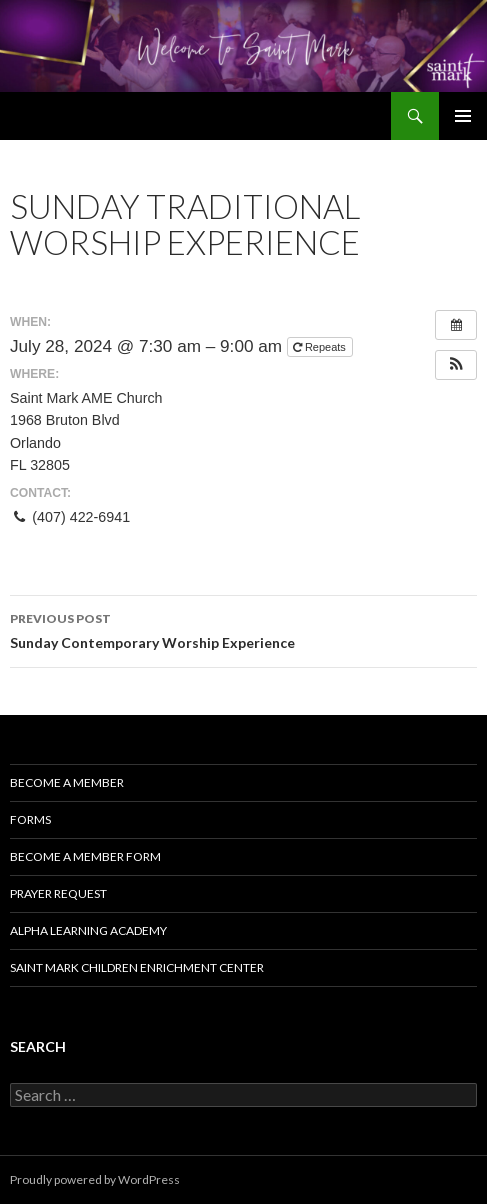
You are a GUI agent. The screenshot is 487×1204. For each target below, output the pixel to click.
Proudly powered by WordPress (95, 1179)
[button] (456, 365)
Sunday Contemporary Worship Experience (243, 629)
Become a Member (67, 782)
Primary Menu (463, 116)
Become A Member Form (85, 856)
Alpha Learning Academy (88, 930)
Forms (30, 819)
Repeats (321, 347)
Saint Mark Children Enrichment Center (137, 967)
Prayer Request (58, 893)
